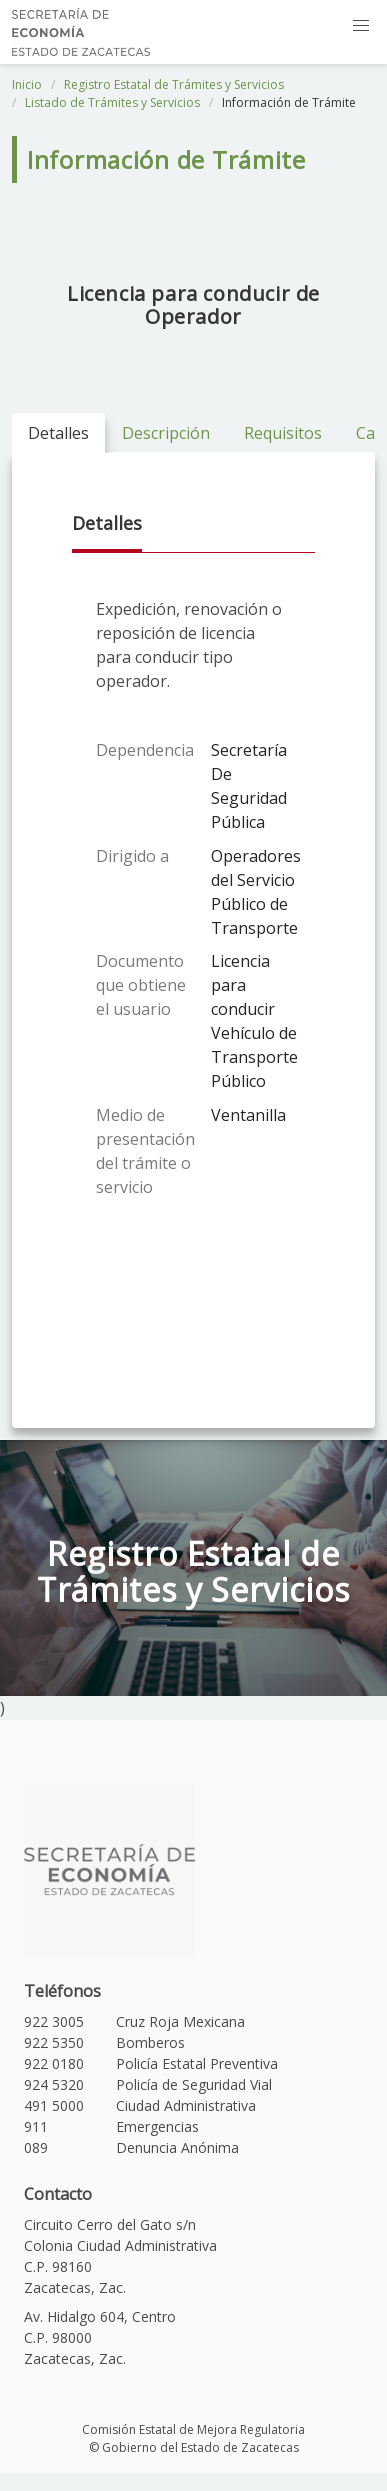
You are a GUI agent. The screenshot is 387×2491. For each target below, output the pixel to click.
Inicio (27, 84)
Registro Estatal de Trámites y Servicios (174, 84)
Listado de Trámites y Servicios (112, 102)
